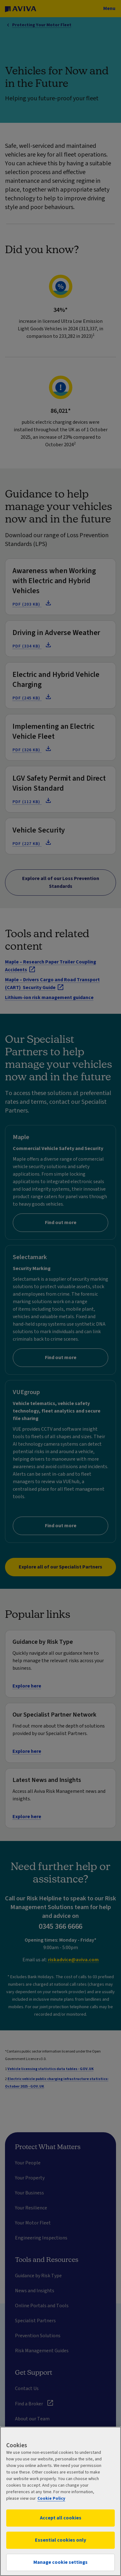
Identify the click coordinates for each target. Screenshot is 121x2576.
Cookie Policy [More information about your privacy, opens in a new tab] (51, 2498)
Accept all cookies (60, 2517)
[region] (60, 2501)
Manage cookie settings (60, 2562)
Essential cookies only (60, 2540)
